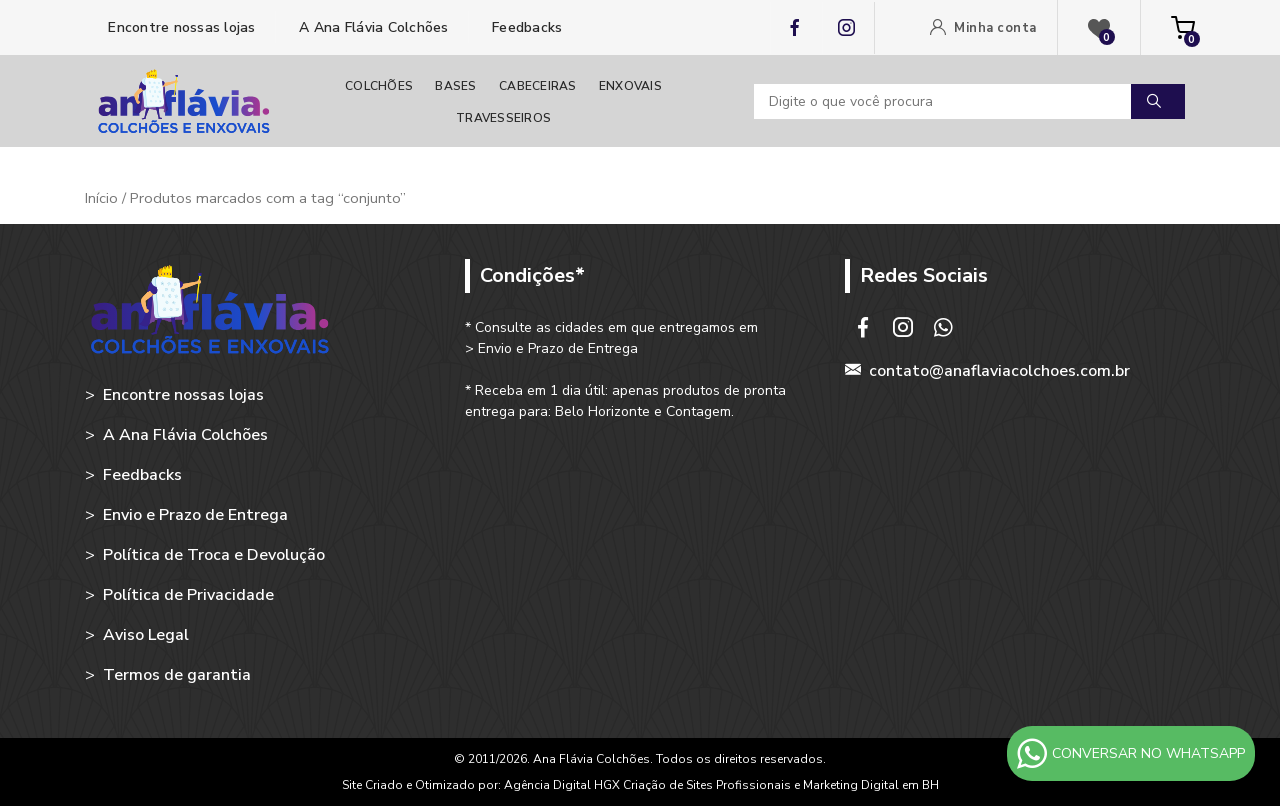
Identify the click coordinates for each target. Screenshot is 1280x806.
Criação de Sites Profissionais (707, 785)
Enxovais (630, 86)
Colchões (379, 86)
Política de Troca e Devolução (214, 555)
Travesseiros (503, 118)
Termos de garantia (177, 675)
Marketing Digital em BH (871, 785)
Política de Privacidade (188, 595)
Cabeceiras (538, 86)
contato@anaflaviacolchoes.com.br (999, 371)
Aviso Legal (146, 635)
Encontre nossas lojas (180, 27)
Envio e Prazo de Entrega (195, 515)
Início (101, 198)
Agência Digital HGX (563, 785)
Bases (455, 86)
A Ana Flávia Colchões (372, 27)
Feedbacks (525, 27)
